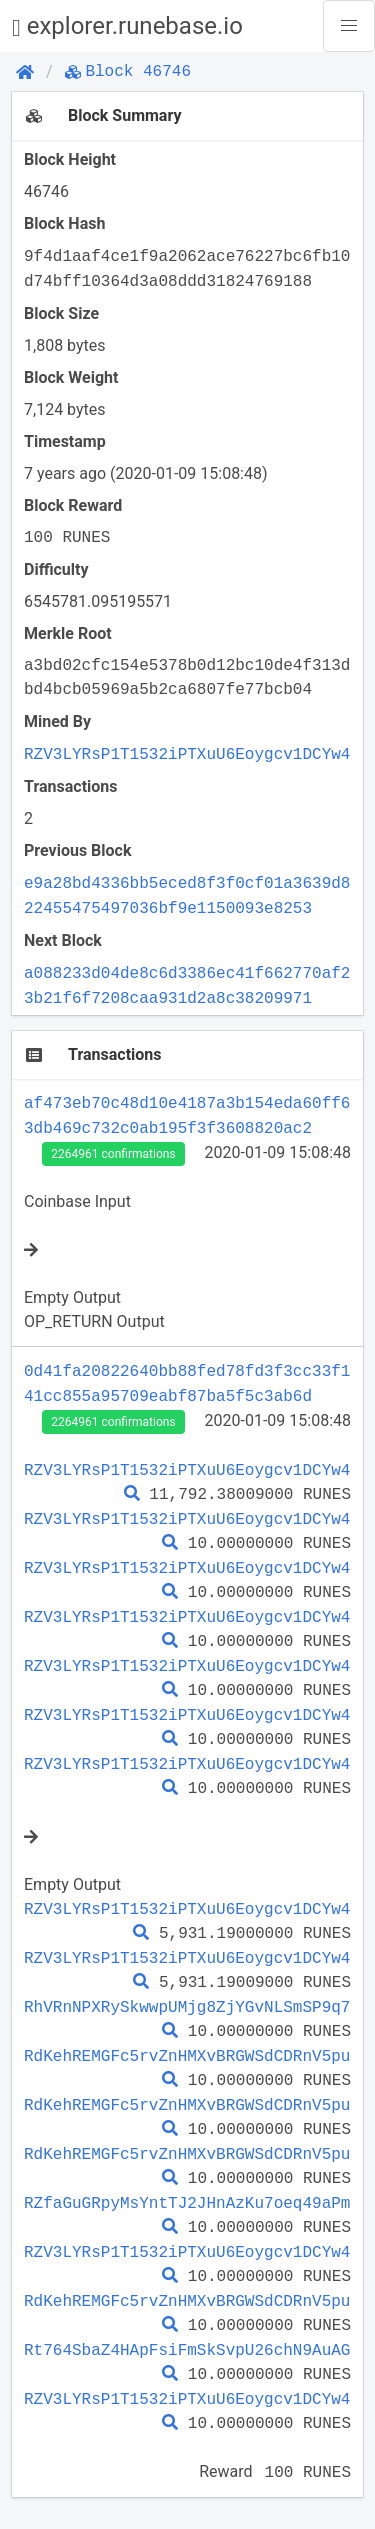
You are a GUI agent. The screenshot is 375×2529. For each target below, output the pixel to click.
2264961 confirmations (113, 1154)
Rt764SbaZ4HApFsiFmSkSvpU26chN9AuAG (187, 2350)
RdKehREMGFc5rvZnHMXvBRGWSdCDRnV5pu (187, 2056)
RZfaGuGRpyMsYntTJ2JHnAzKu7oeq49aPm (187, 2203)
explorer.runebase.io (127, 26)
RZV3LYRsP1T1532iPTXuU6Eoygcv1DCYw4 (187, 754)
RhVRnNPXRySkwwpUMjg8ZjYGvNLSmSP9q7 (187, 2007)
